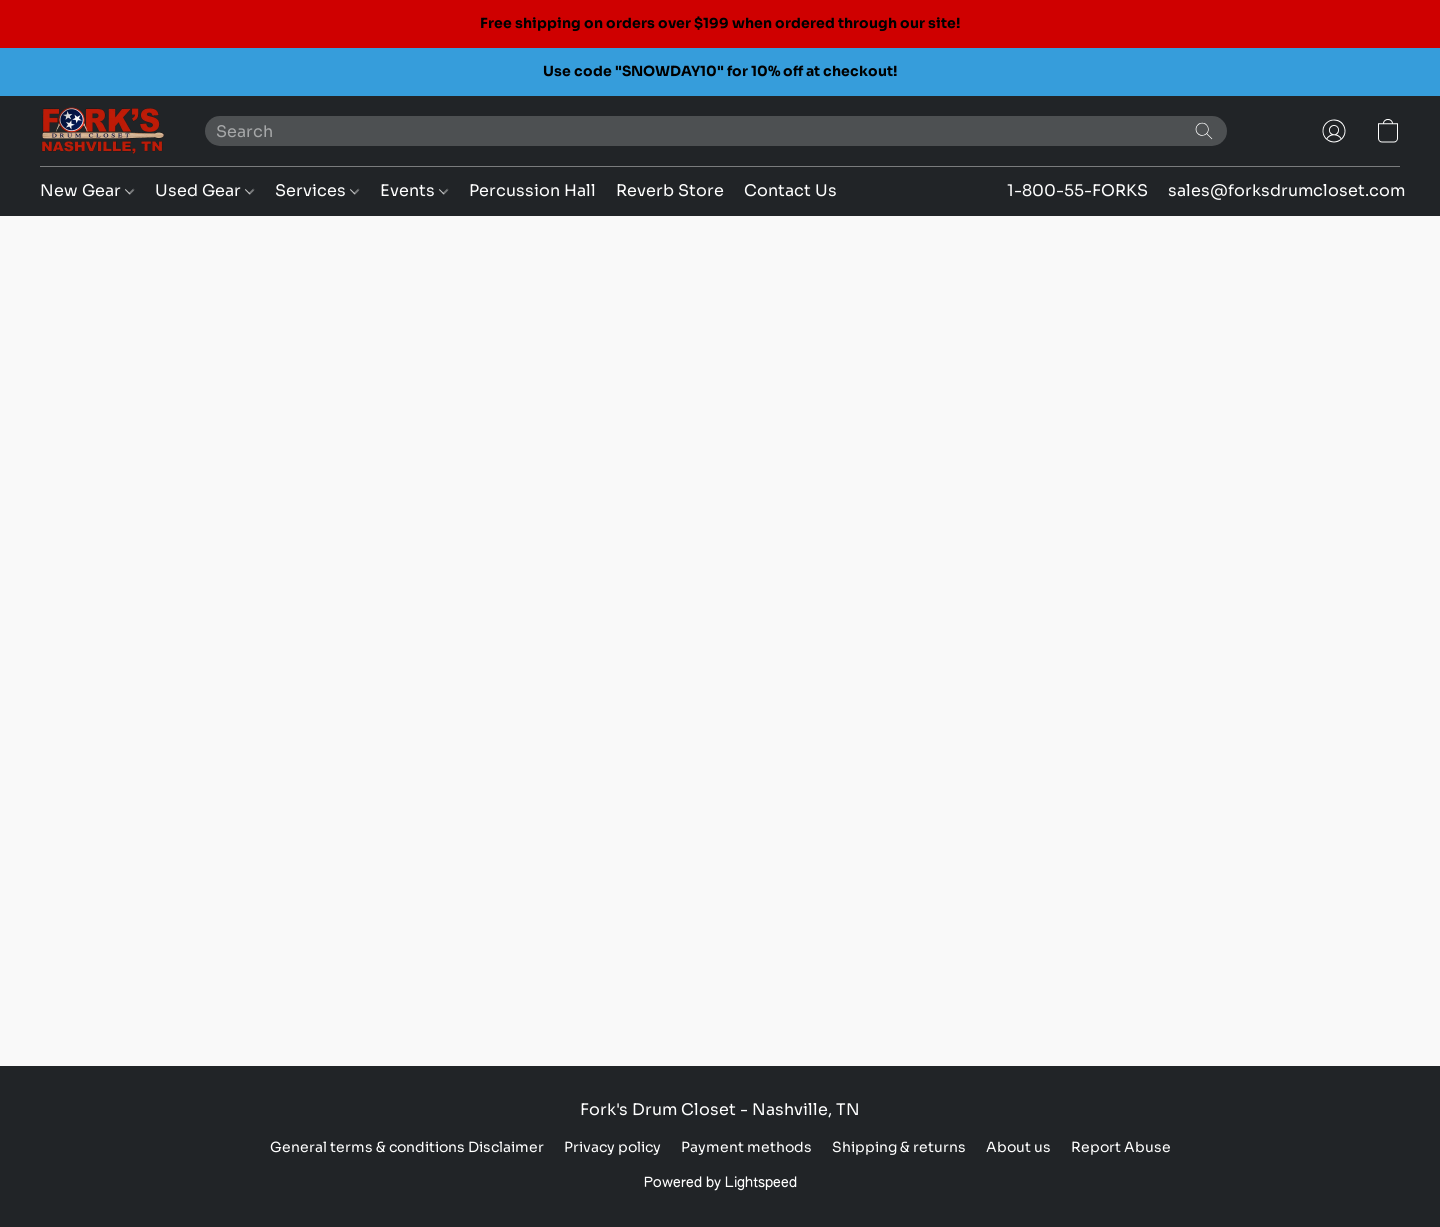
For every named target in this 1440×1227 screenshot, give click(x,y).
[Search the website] (1204, 131)
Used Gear (204, 190)
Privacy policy (612, 1147)
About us (1018, 1147)
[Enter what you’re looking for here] (716, 131)
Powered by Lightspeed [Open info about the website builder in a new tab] (720, 1183)
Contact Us (790, 190)
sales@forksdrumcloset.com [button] (1286, 190)
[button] (102, 131)
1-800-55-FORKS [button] (1077, 190)
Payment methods (746, 1147)
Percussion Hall (532, 190)
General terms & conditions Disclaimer (407, 1147)
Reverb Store (670, 190)
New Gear (87, 190)
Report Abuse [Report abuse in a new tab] (1121, 1147)
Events (414, 190)
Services (317, 190)
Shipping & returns (899, 1147)
